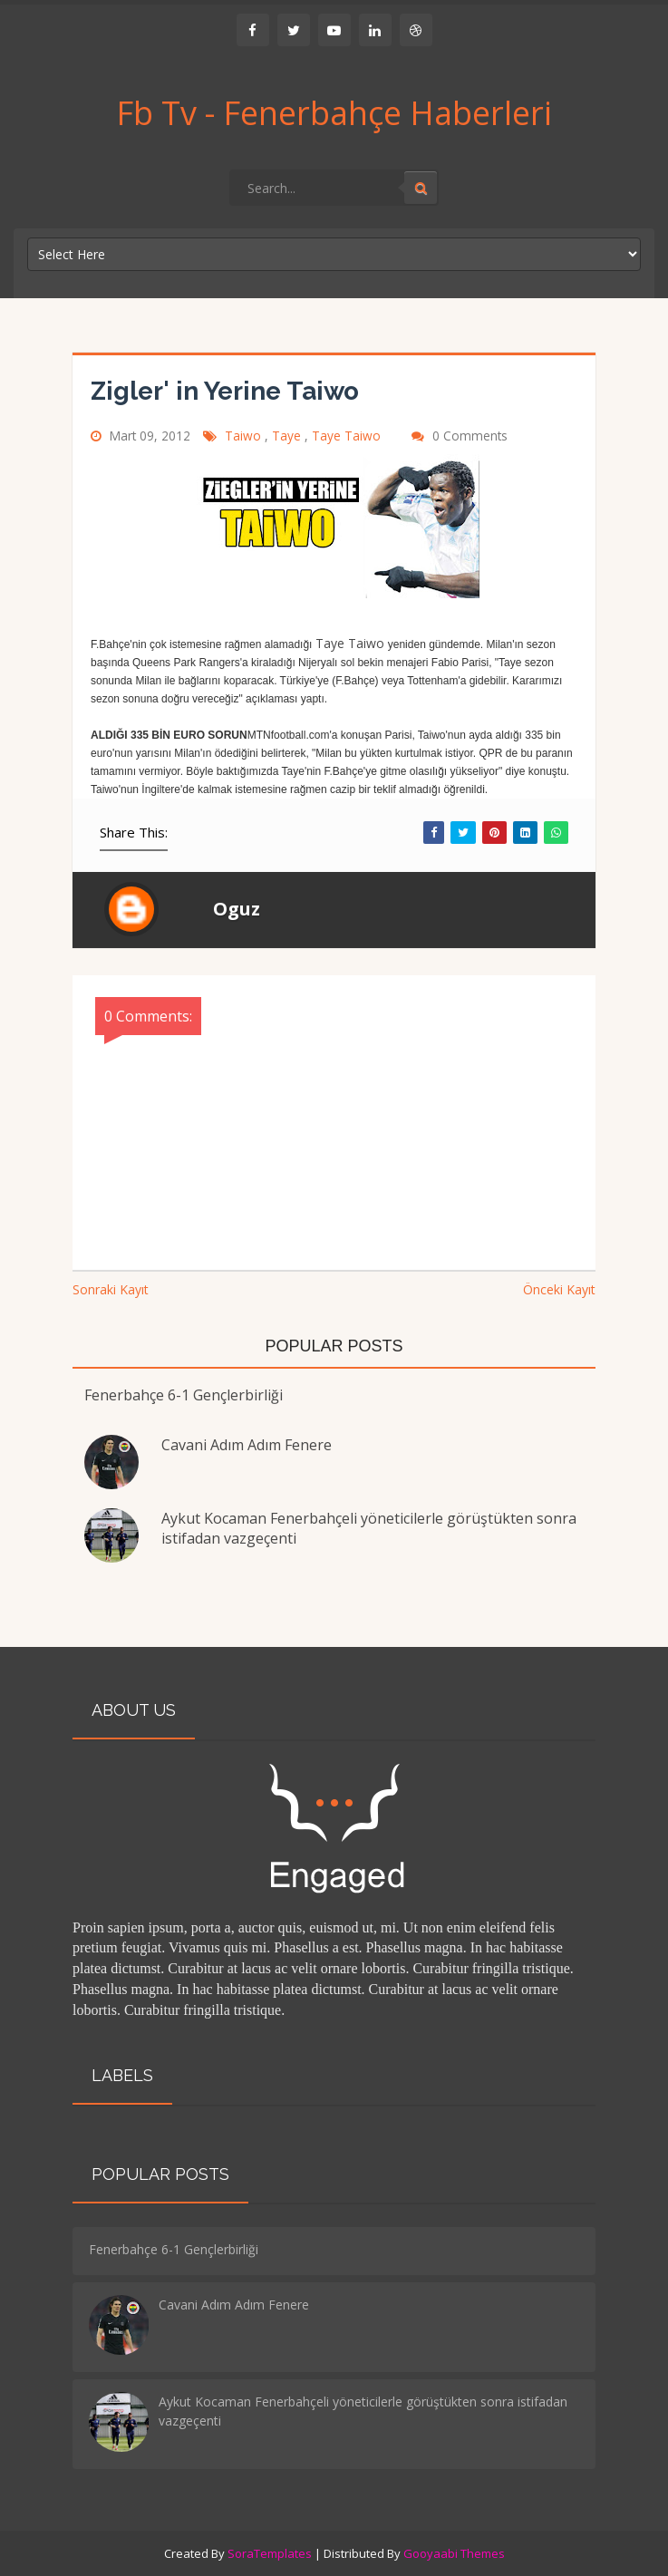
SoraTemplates (270, 2553)
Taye (288, 435)
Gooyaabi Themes (454, 2553)
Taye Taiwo (348, 435)
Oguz (236, 908)
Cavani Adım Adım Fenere (246, 1445)
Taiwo (245, 435)
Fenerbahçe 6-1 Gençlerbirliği (183, 1395)
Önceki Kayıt (559, 1289)
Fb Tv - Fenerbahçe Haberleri (334, 113)
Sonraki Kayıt (111, 1289)
